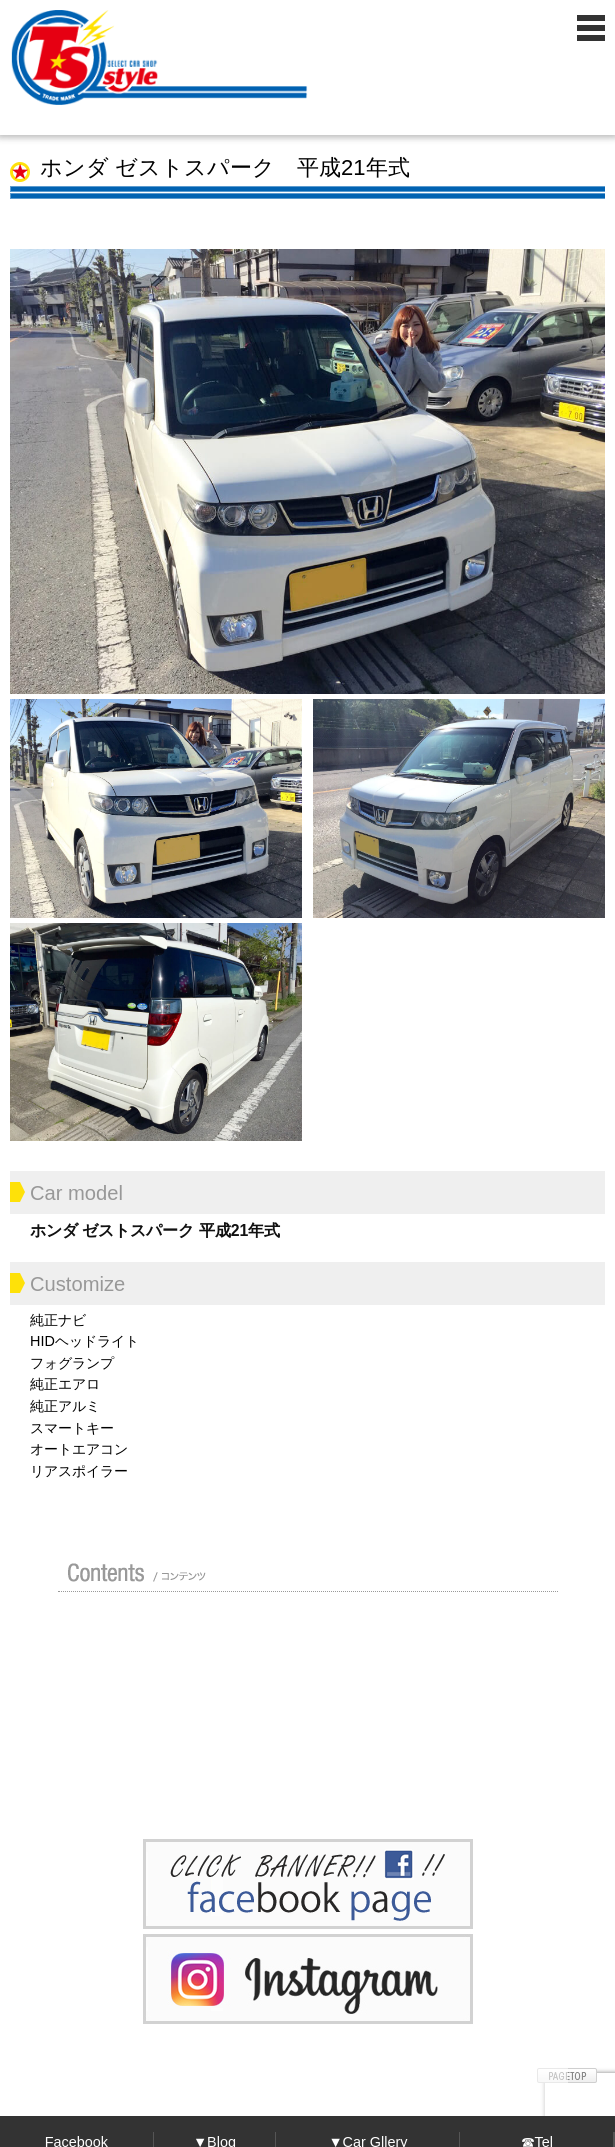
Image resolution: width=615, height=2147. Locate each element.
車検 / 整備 (456, 1680)
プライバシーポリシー (452, 1728)
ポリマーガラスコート (133, 1728)
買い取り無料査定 (137, 1680)
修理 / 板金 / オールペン (292, 1680)
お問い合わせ (137, 1776)
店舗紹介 (133, 1632)
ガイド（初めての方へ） (452, 1632)
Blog (297, 1728)
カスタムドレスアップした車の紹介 (297, 1632)
